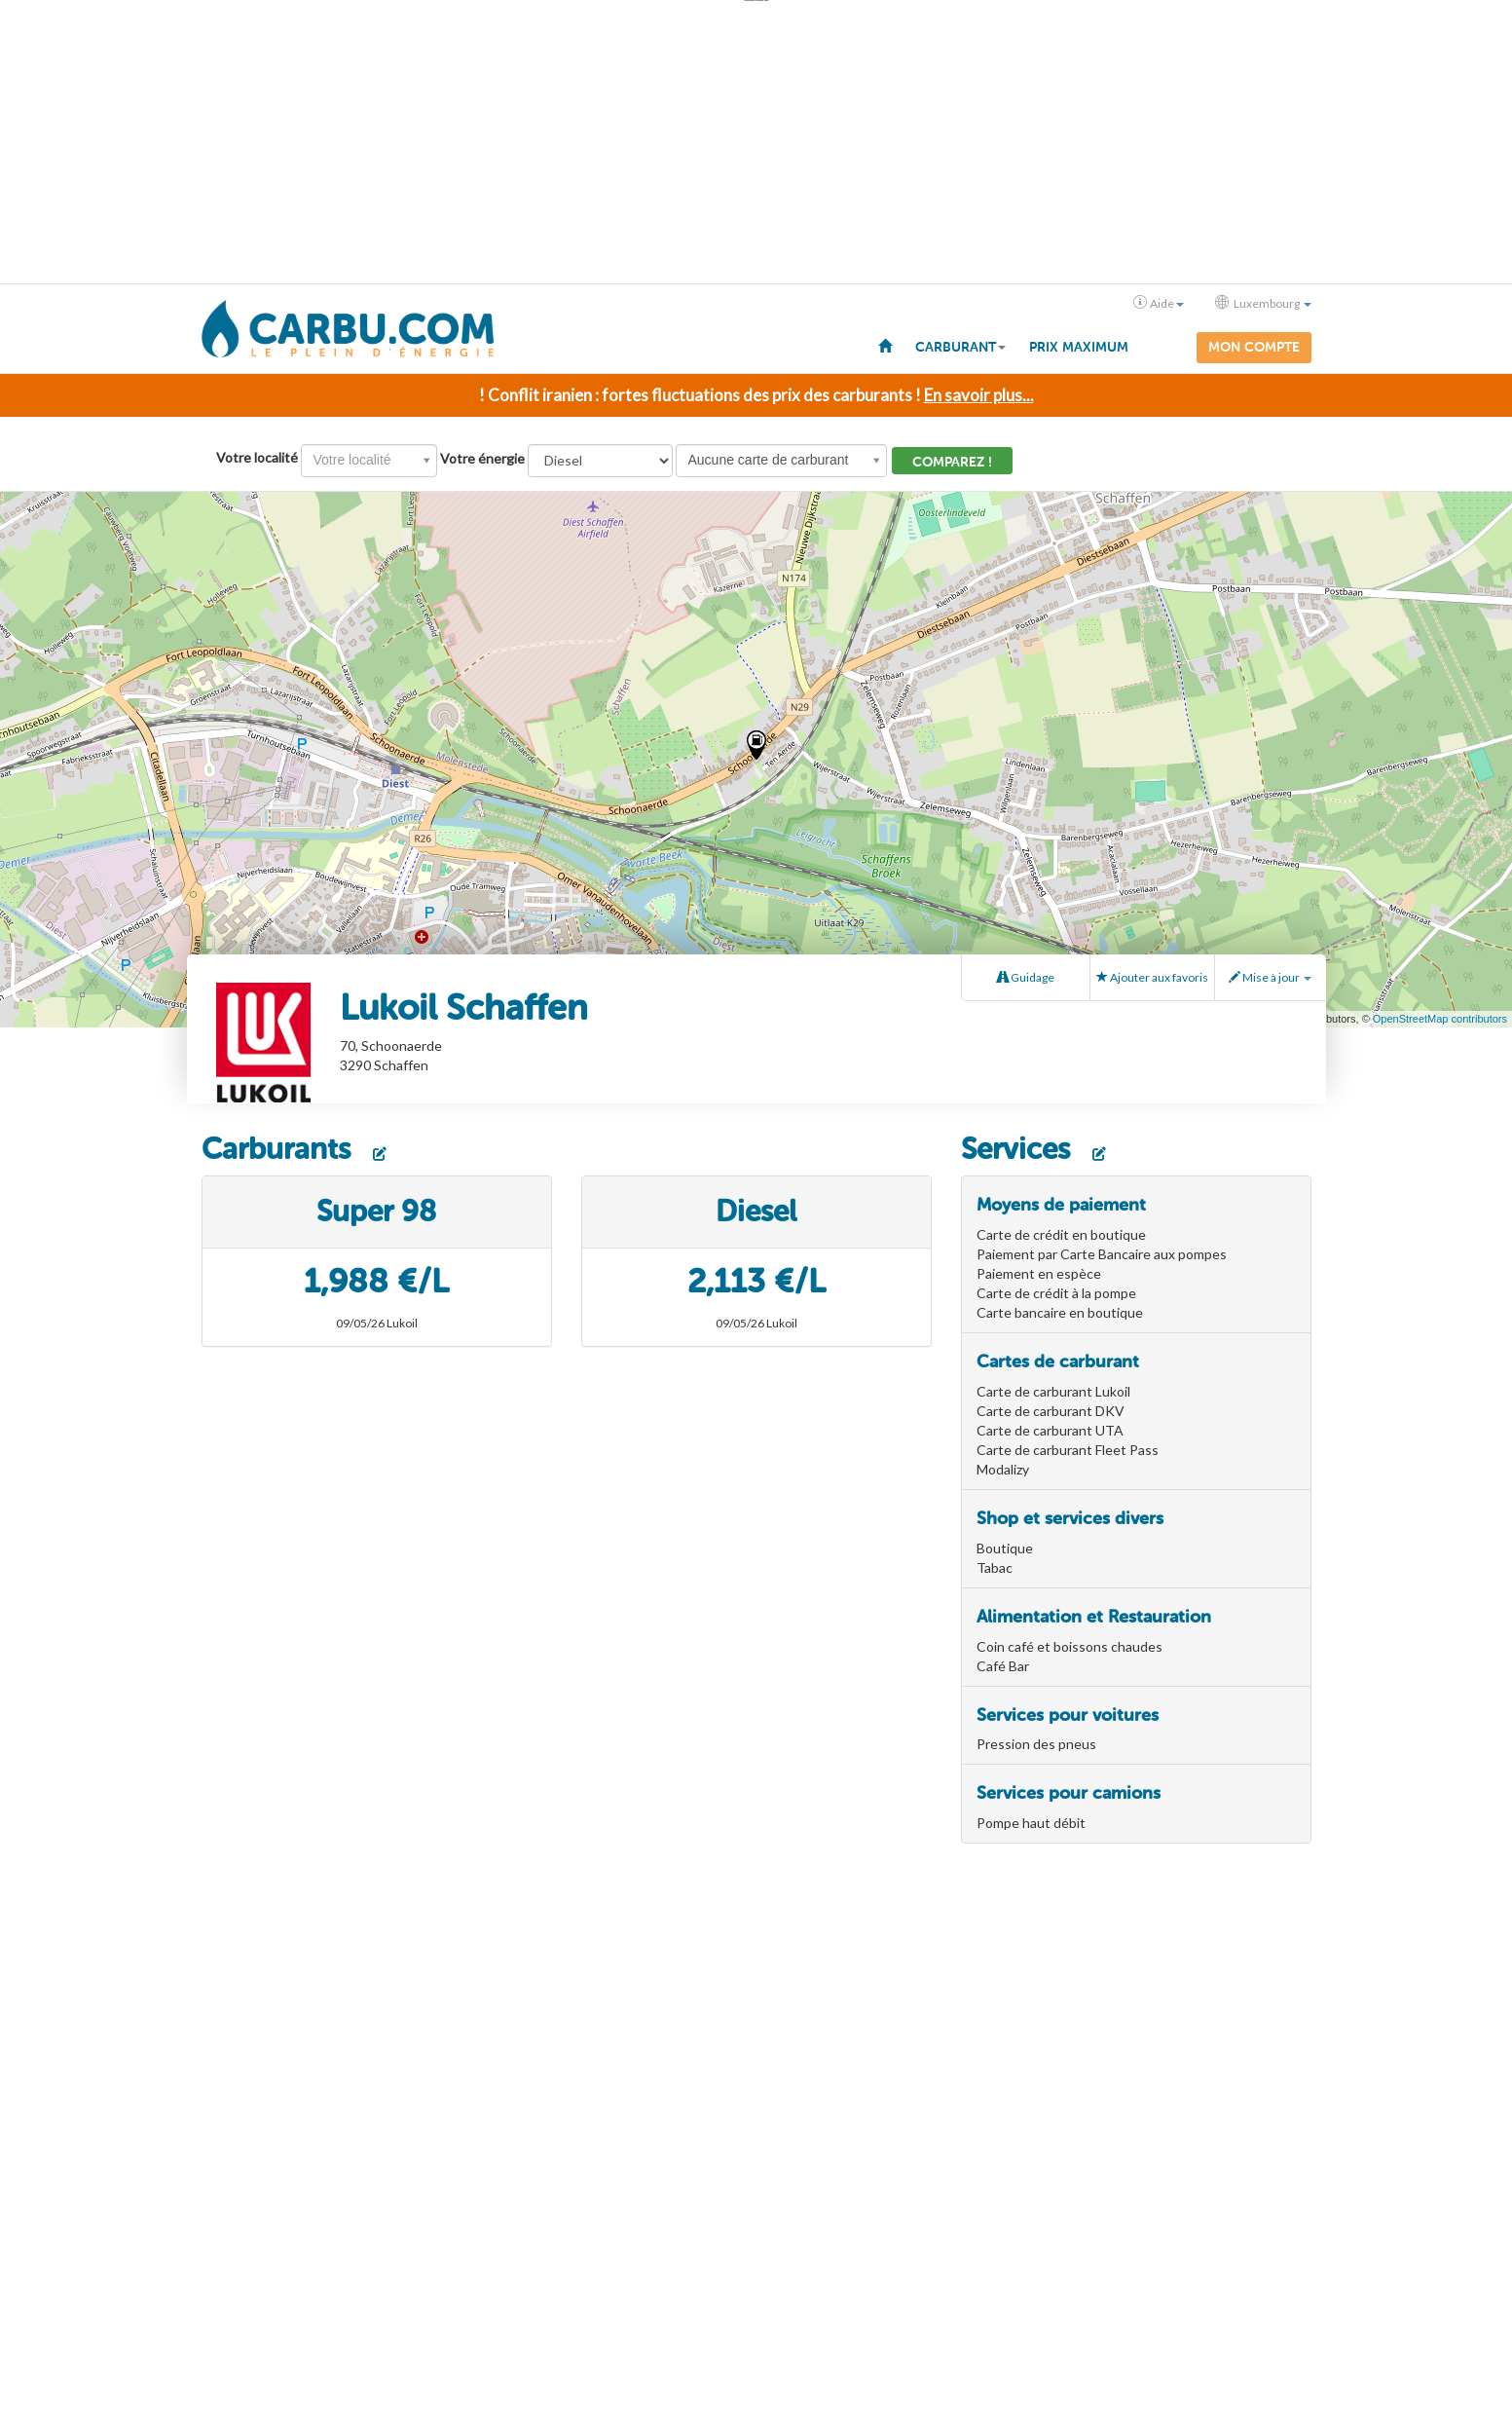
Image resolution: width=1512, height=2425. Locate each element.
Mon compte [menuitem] (1254, 347)
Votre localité (257, 457)
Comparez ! (952, 462)
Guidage (1025, 977)
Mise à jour (1270, 977)
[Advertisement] (756, 142)
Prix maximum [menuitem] (1078, 347)
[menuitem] (885, 344)
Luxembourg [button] (1263, 303)
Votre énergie (482, 458)
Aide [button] (1158, 303)
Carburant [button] (960, 347)
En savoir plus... (979, 395)
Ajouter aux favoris (1152, 977)
